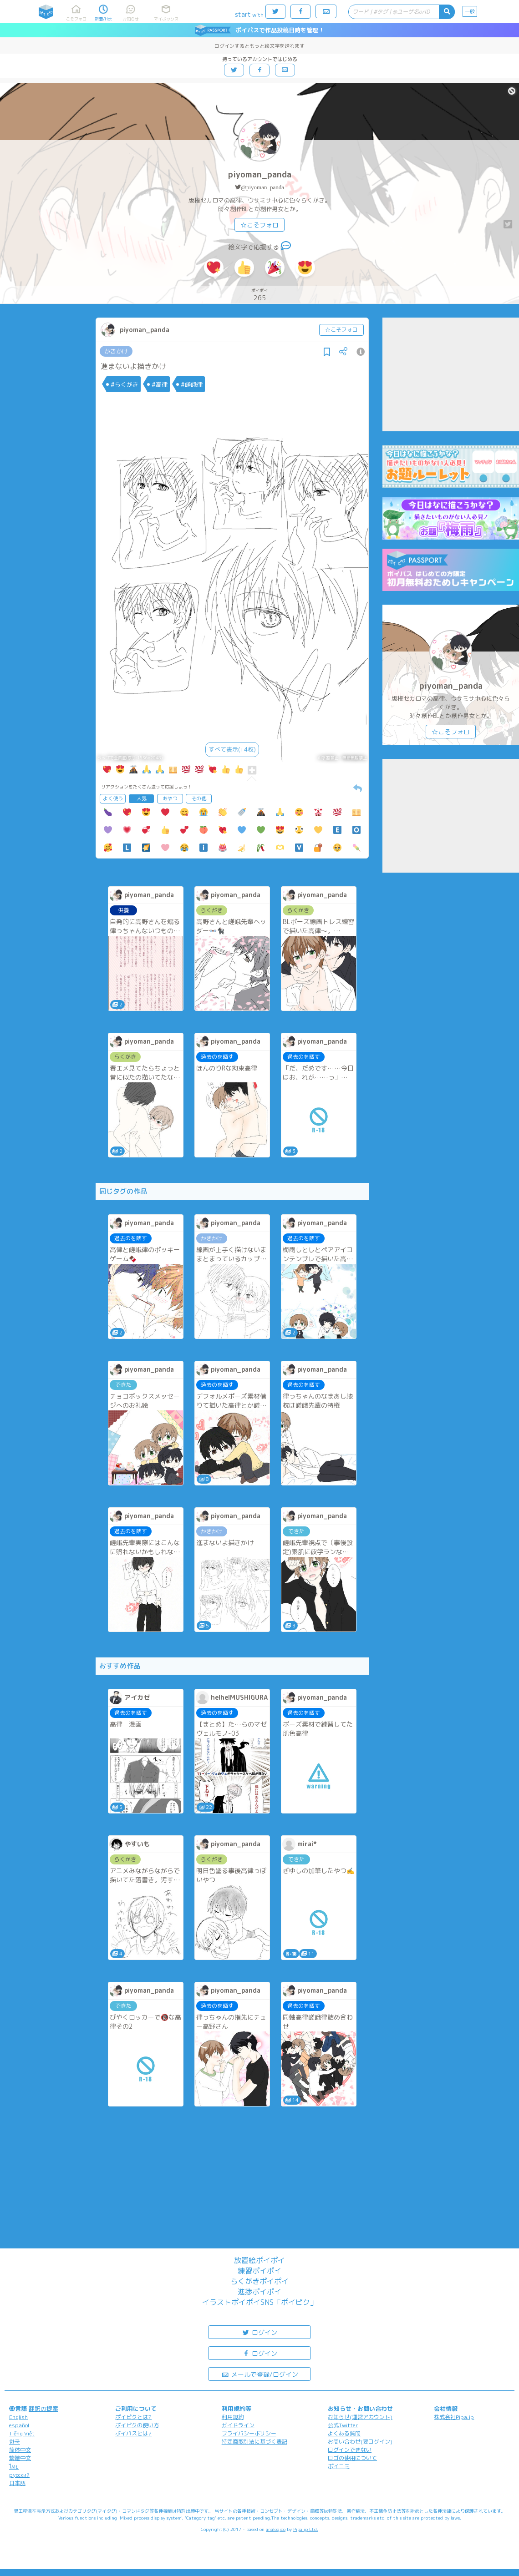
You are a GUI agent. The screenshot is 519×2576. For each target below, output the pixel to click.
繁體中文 (20, 2458)
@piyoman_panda (262, 187)
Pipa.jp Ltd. (305, 2529)
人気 (142, 798)
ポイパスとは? (133, 2433)
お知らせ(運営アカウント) (360, 2417)
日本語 (17, 2483)
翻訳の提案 (43, 2408)
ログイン (259, 2332)
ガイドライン (238, 2425)
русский (19, 2475)
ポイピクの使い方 (137, 2425)
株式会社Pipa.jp (454, 2417)
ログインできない (349, 2450)
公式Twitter (343, 2425)
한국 (14, 2441)
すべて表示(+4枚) (232, 749)
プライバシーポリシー (249, 2433)
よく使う (113, 798)
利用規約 (233, 2417)
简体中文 (20, 2450)
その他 (198, 798)
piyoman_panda (259, 174)
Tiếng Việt (22, 2433)
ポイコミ (339, 2466)
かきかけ (116, 351)
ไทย (14, 2466)
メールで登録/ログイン (259, 2373)
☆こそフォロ (259, 225)
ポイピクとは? (133, 2417)
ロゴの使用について (352, 2458)
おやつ (170, 798)
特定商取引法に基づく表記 (254, 2441)
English (18, 2417)
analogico (275, 2529)
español (19, 2425)
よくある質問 (344, 2433)
